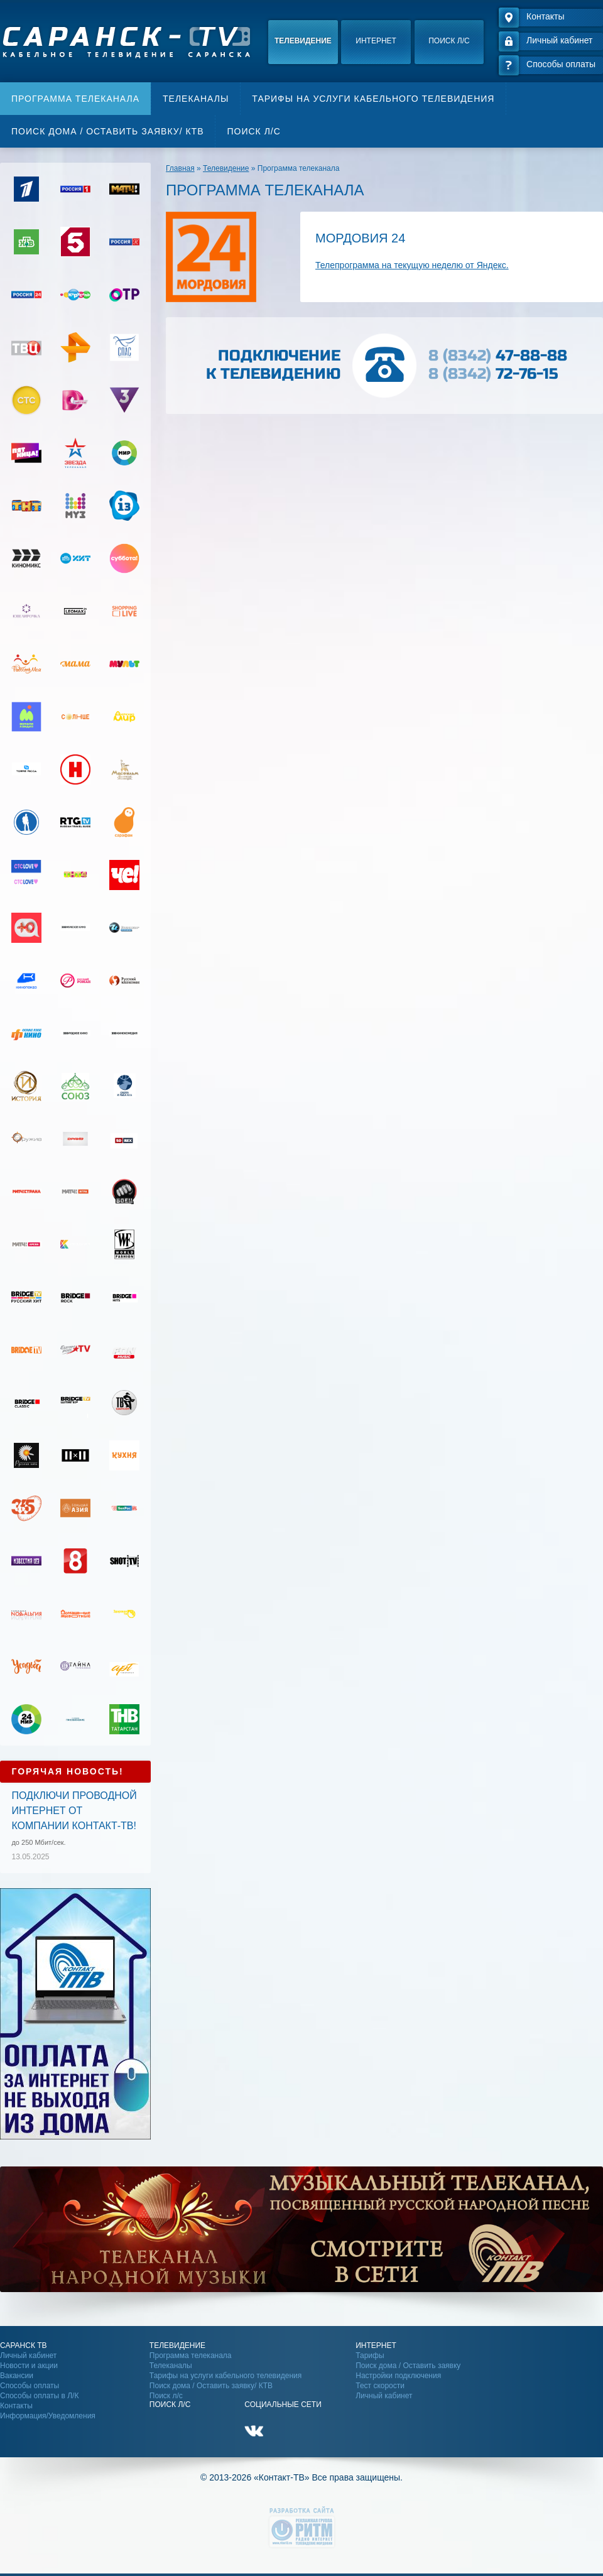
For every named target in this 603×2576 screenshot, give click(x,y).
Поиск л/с (448, 40)
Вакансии (16, 2375)
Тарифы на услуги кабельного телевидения (373, 99)
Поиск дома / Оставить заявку (408, 2365)
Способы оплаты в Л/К (39, 2395)
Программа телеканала (75, 99)
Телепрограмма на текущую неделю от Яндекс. (412, 265)
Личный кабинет (28, 2355)
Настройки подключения (398, 2375)
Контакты (16, 2405)
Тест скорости (380, 2385)
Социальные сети (283, 2404)
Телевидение (303, 40)
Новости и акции (29, 2365)
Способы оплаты (29, 2385)
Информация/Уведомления (47, 2415)
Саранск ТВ (23, 2345)
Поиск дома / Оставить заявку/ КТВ (107, 131)
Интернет (376, 40)
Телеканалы (196, 99)
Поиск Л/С (169, 2404)
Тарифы (370, 2355)
